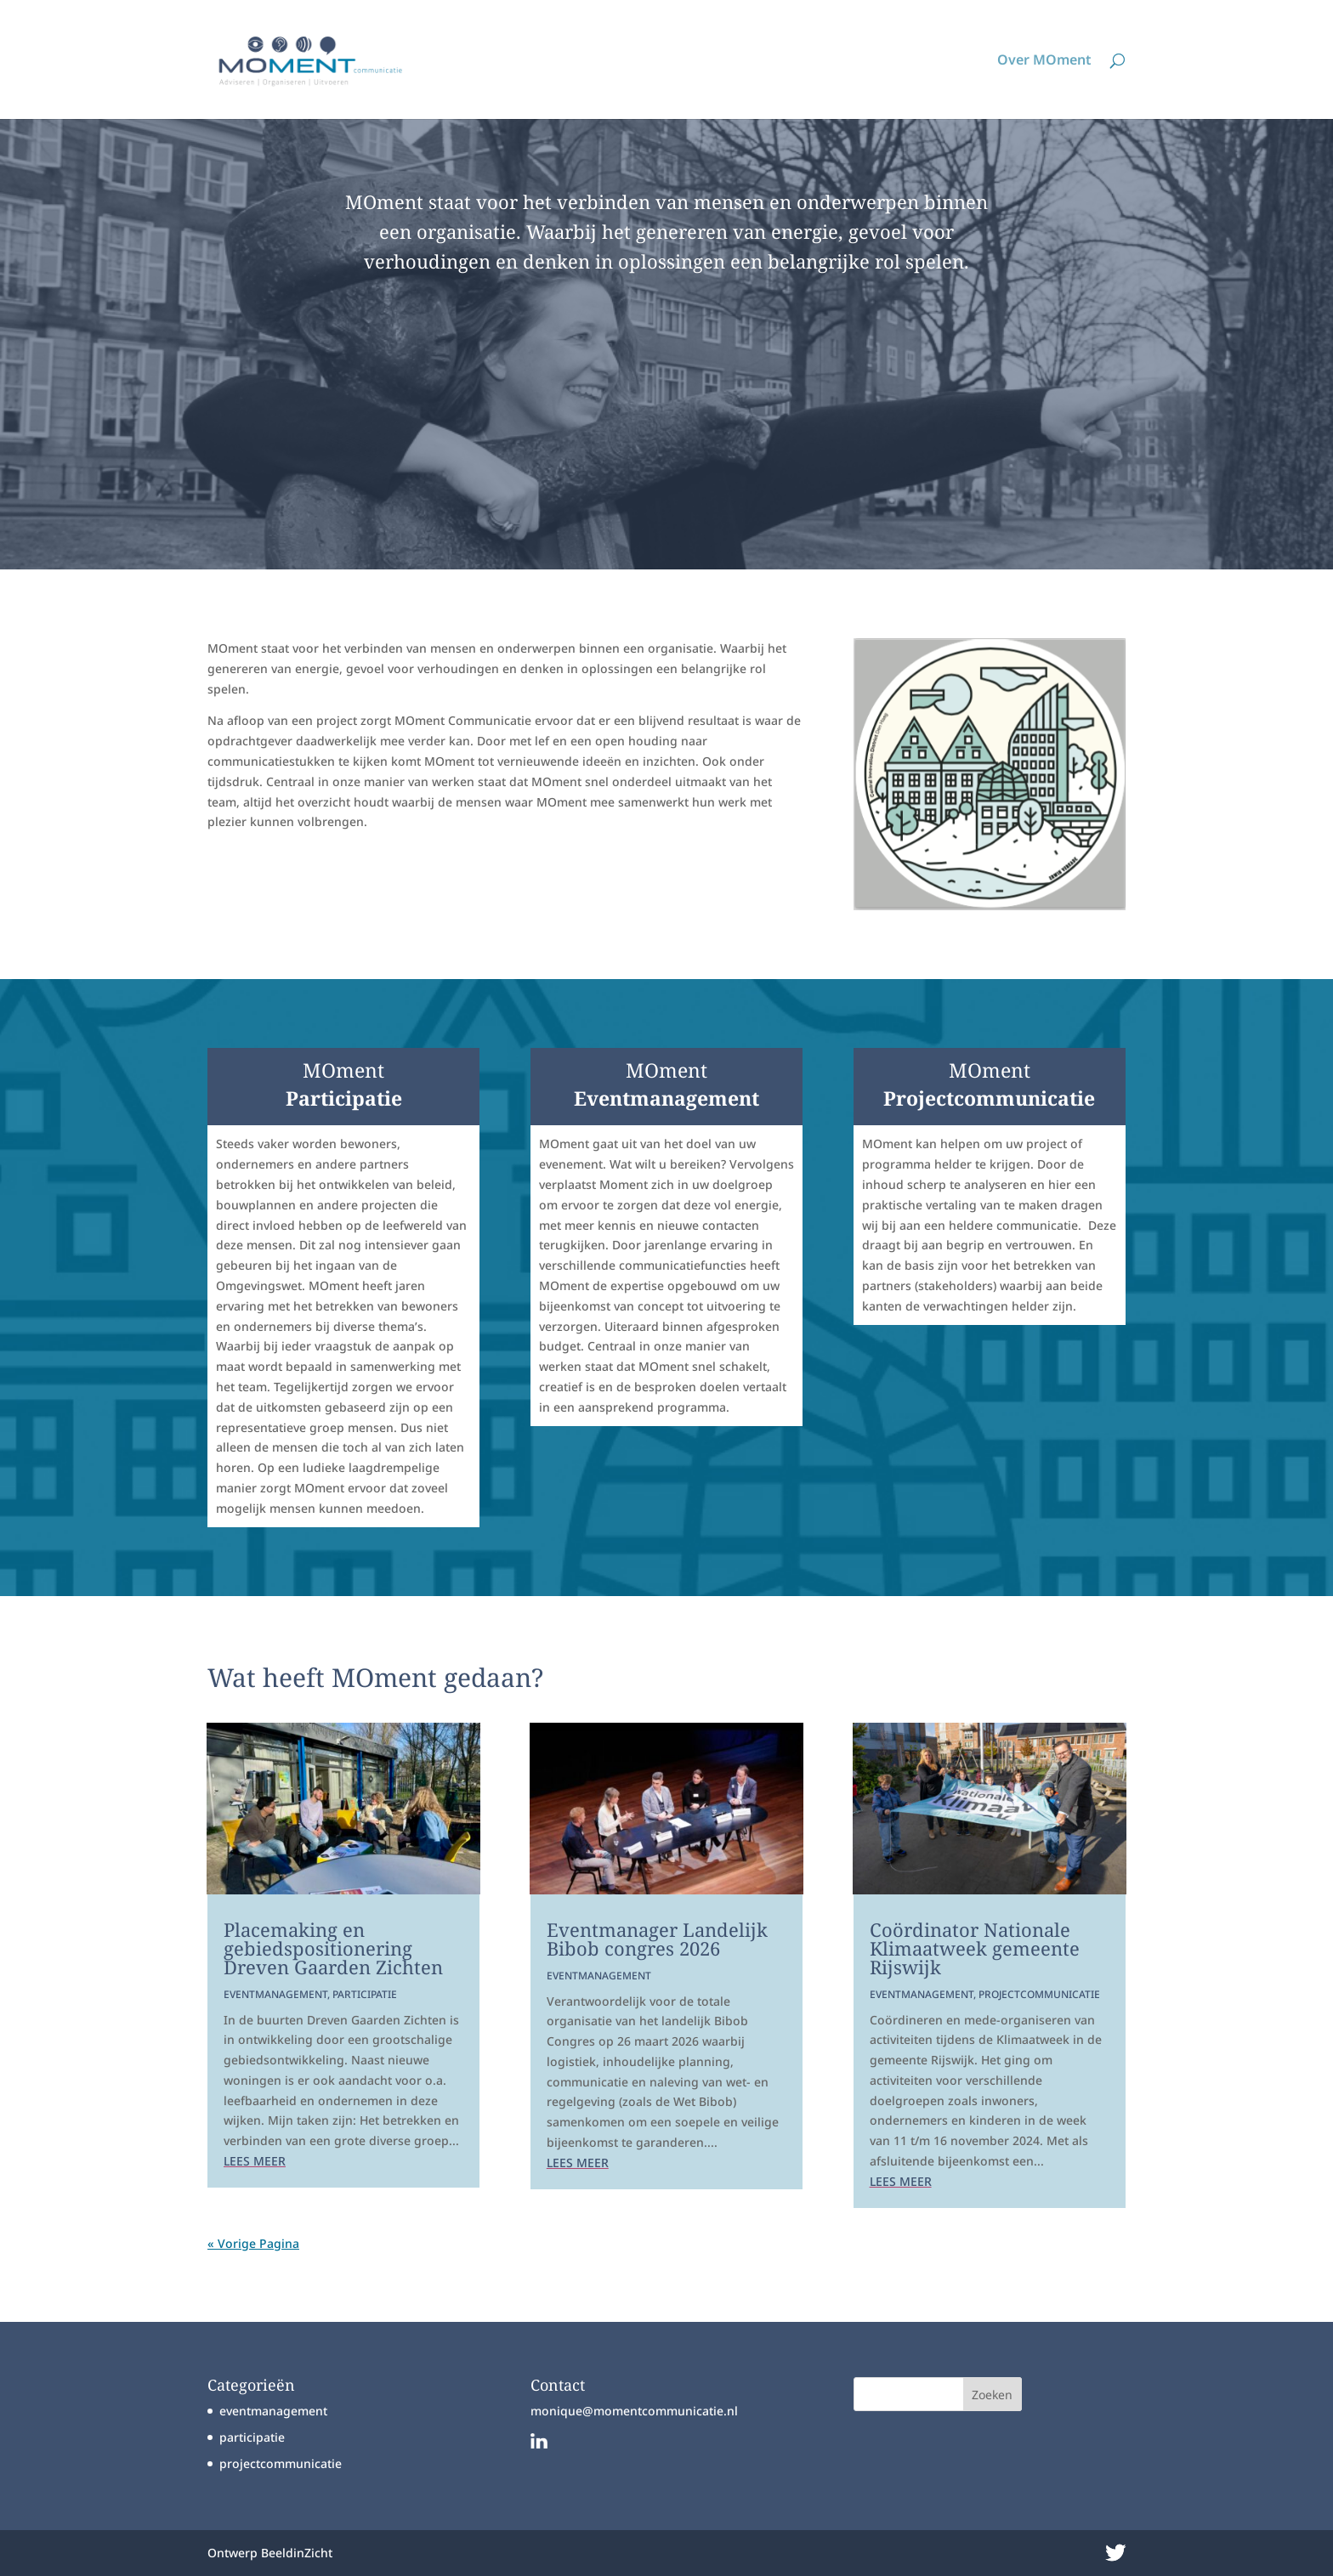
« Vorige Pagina (253, 2243)
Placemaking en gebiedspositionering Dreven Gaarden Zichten (333, 1947)
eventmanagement (275, 1994)
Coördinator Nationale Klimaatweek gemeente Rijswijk (975, 1947)
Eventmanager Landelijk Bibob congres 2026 (657, 1938)
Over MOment (1044, 61)
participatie (364, 1994)
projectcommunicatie (1039, 1994)
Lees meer (255, 2161)
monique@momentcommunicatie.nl (634, 2411)
